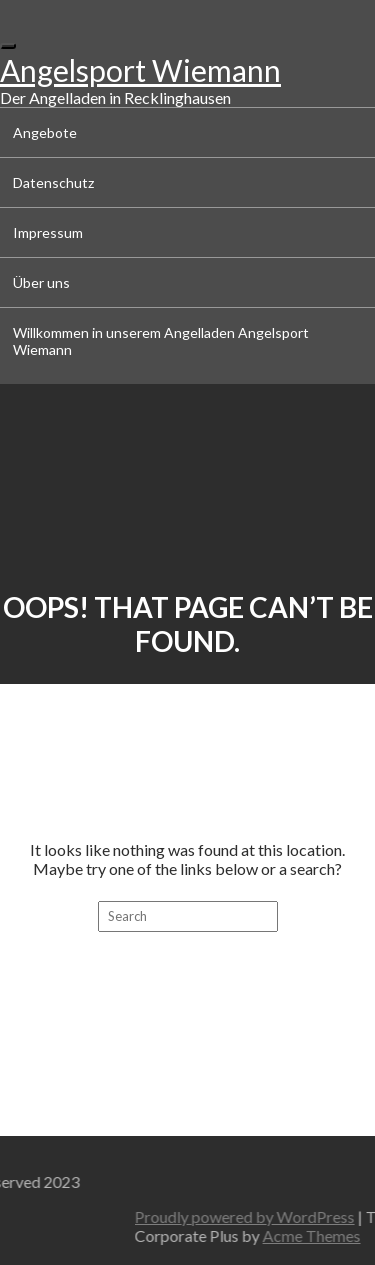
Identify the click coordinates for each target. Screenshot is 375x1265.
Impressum (48, 232)
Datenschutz (53, 182)
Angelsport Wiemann (140, 70)
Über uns (41, 282)
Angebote (45, 132)
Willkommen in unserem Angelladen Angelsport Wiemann (161, 341)
